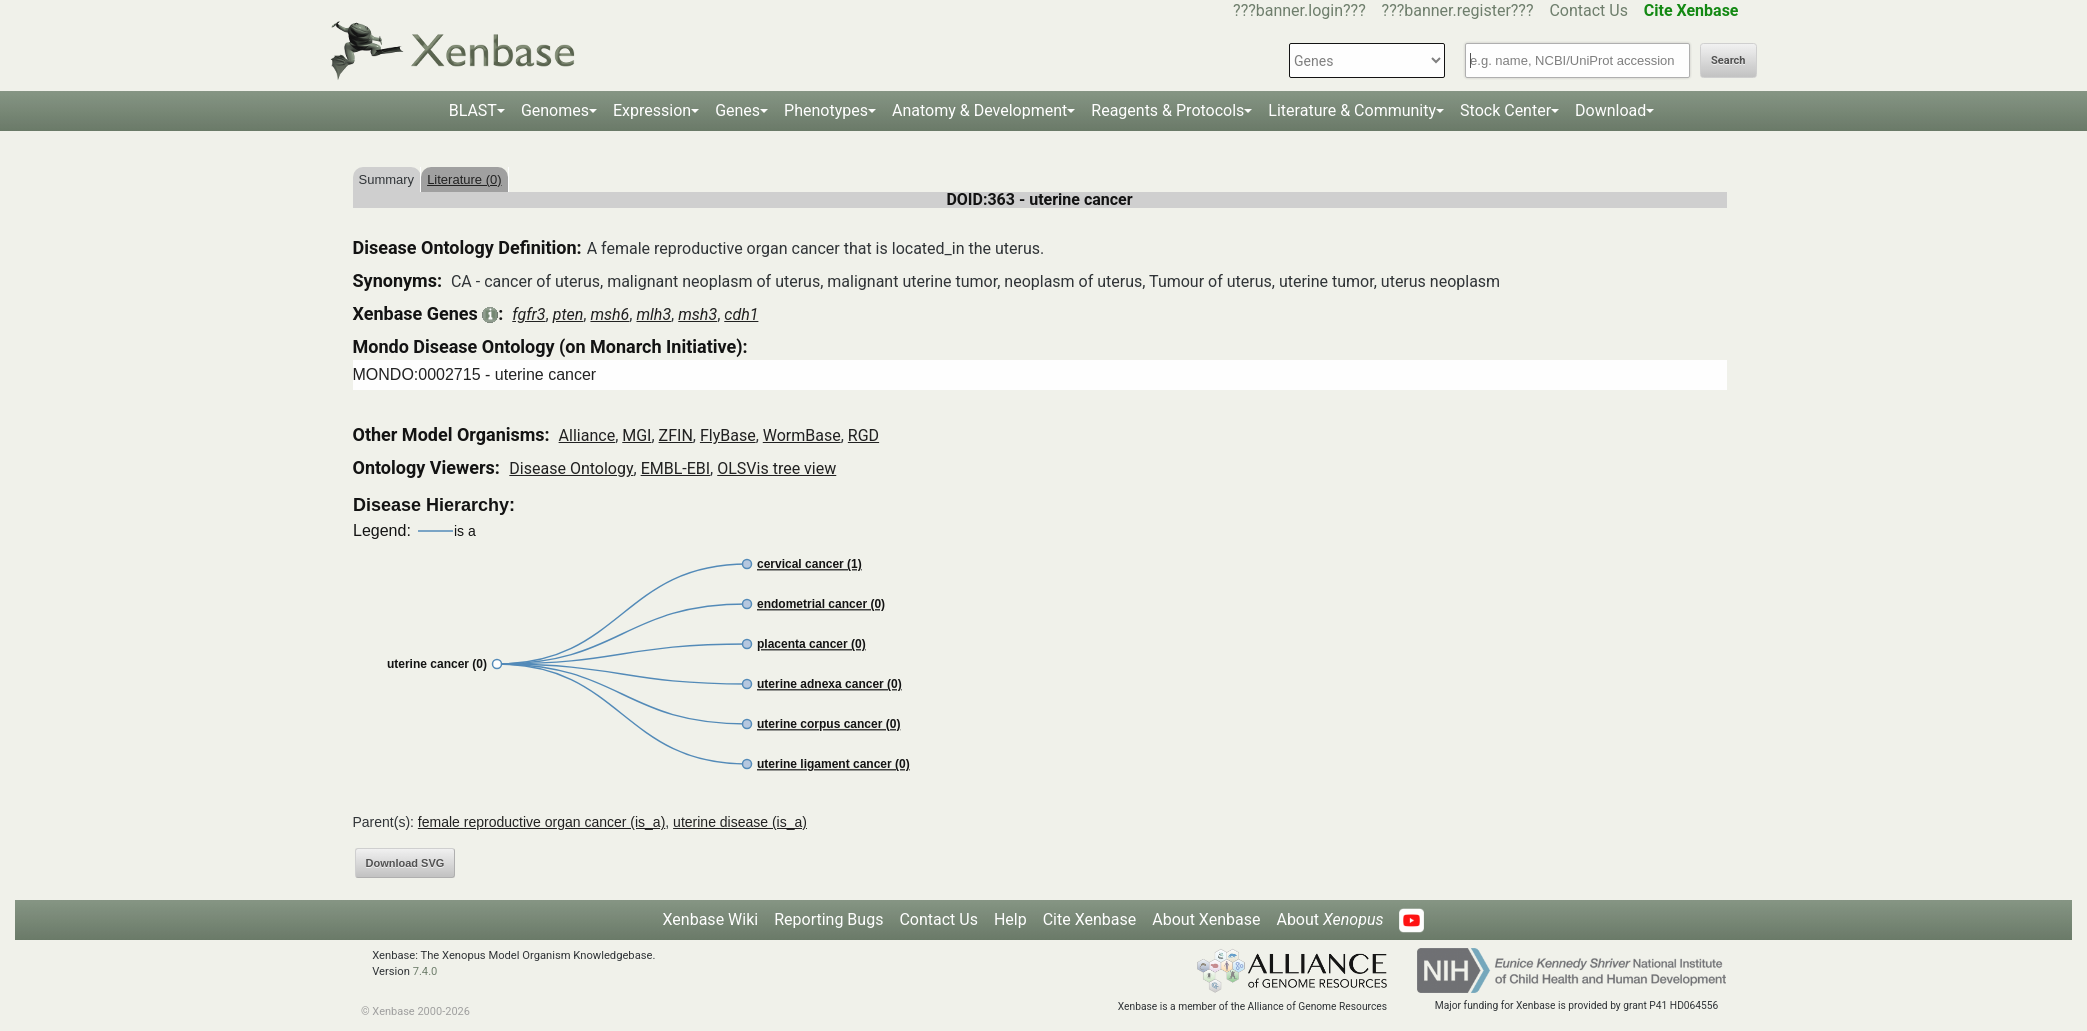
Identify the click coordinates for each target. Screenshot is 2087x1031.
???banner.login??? (1299, 10)
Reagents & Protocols (1167, 110)
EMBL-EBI (675, 468)
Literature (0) (464, 179)
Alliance (587, 435)
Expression (652, 110)
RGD (863, 435)
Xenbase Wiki (711, 919)
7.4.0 (425, 971)
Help (1010, 919)
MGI (636, 435)
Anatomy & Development (979, 110)
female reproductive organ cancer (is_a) (541, 822)
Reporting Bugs (828, 919)
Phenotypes (826, 110)
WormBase (802, 435)
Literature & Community (1352, 110)
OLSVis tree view (776, 468)
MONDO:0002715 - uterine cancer (475, 374)
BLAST (473, 110)
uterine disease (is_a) (740, 822)
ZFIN (676, 435)
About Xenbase (1206, 919)
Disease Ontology (571, 468)
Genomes (555, 110)
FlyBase (728, 435)
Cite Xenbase (1090, 919)
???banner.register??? (1458, 10)
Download (1610, 110)
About (1329, 919)
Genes (737, 110)
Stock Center (1505, 110)
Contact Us (1588, 10)
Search (1728, 60)
